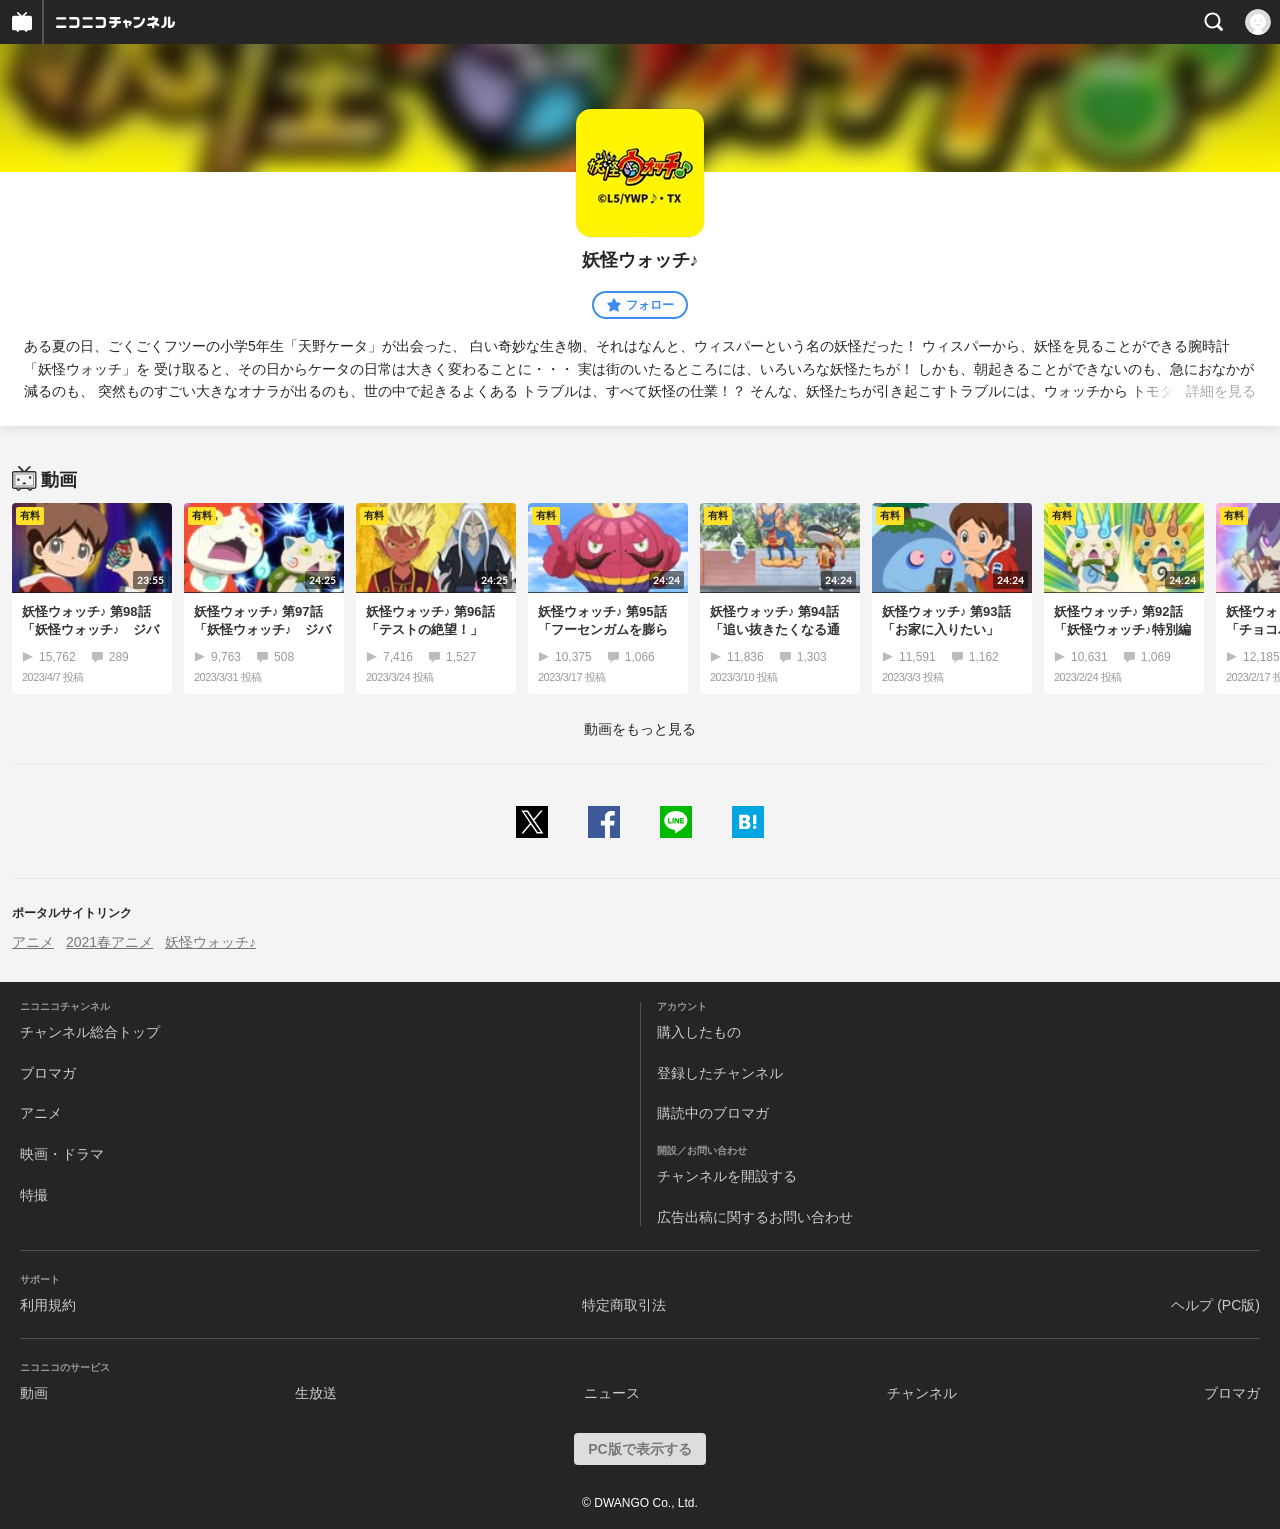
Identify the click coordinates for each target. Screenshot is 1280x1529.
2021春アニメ (109, 942)
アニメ (33, 942)
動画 (34, 1393)
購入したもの (699, 1032)
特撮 (34, 1195)
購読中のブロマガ (713, 1113)
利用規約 (48, 1305)
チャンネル (922, 1393)
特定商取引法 (624, 1305)
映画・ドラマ (62, 1154)
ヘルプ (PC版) (1215, 1305)
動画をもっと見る (640, 729)
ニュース (612, 1393)
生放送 (316, 1393)
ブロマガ (48, 1073)
